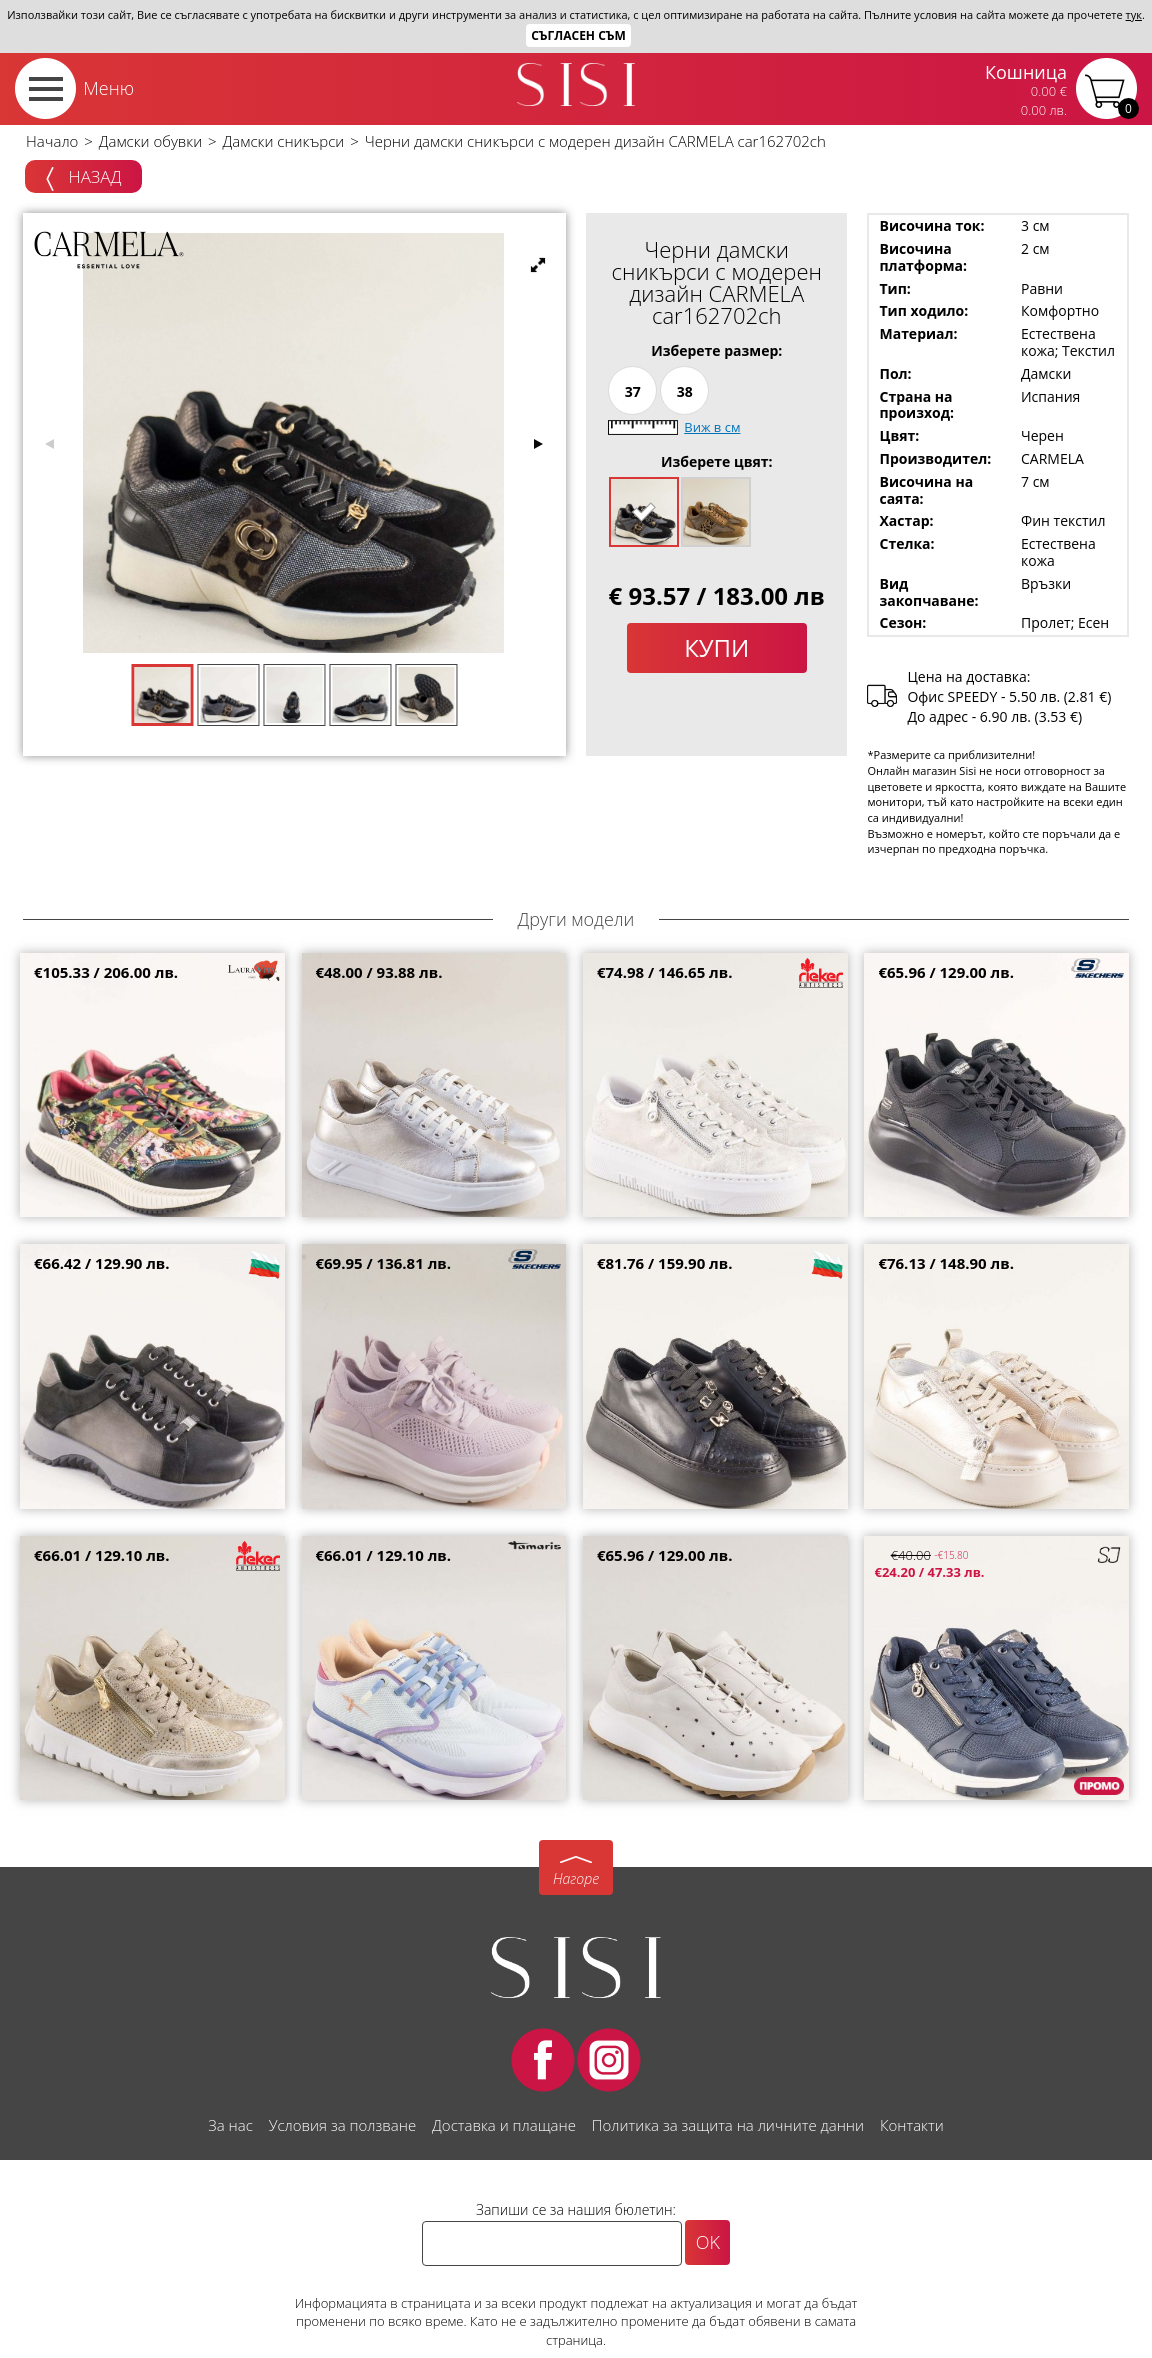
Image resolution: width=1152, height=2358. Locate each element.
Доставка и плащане (504, 2125)
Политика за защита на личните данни (728, 2125)
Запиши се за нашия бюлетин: (576, 2209)
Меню (108, 88)
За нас (230, 2125)
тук (1134, 14)
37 (633, 391)
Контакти (912, 2125)
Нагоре (576, 1878)
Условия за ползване (342, 2125)
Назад (83, 178)
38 (685, 391)
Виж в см (712, 427)
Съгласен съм (578, 35)
